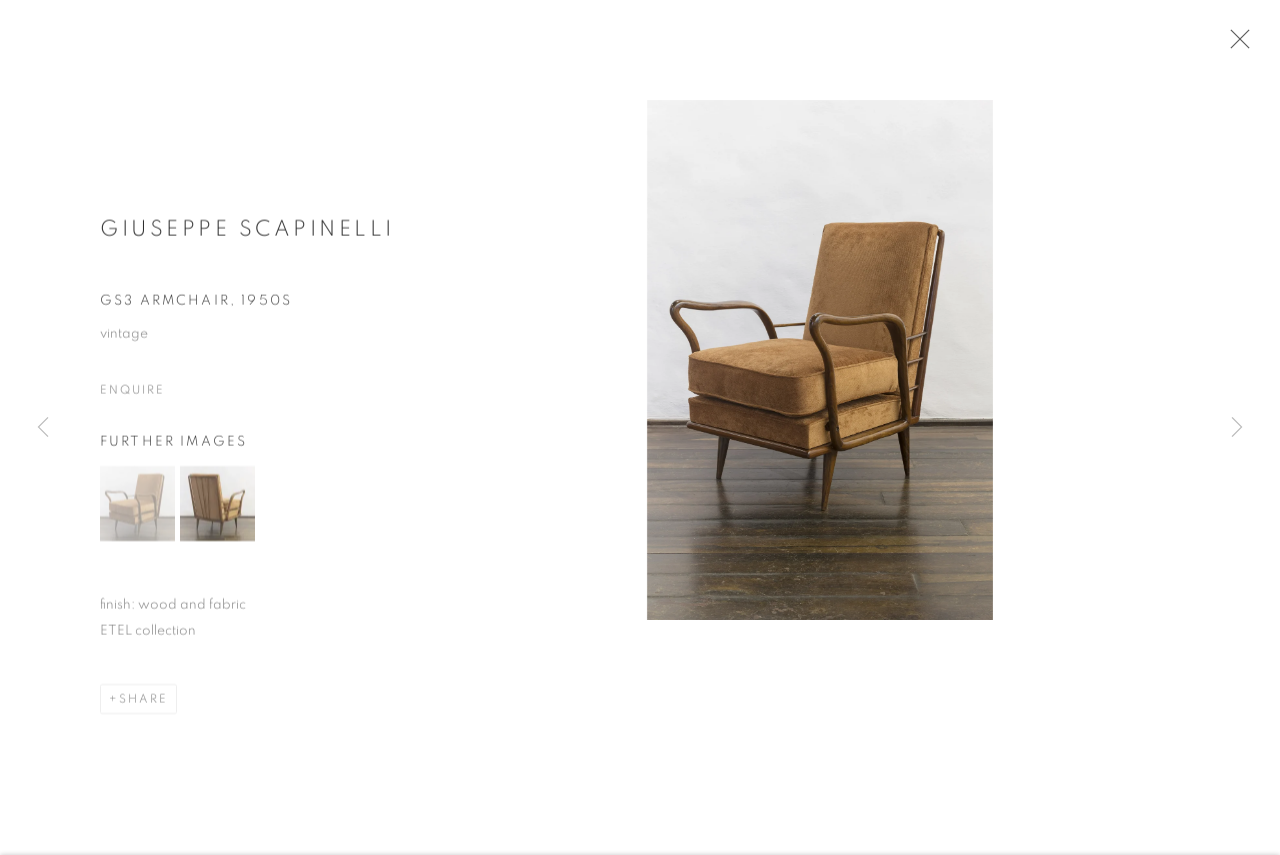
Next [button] (1237, 427)
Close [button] (1237, 45)
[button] (137, 508)
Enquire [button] (132, 394)
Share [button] (143, 704)
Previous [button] (43, 427)
